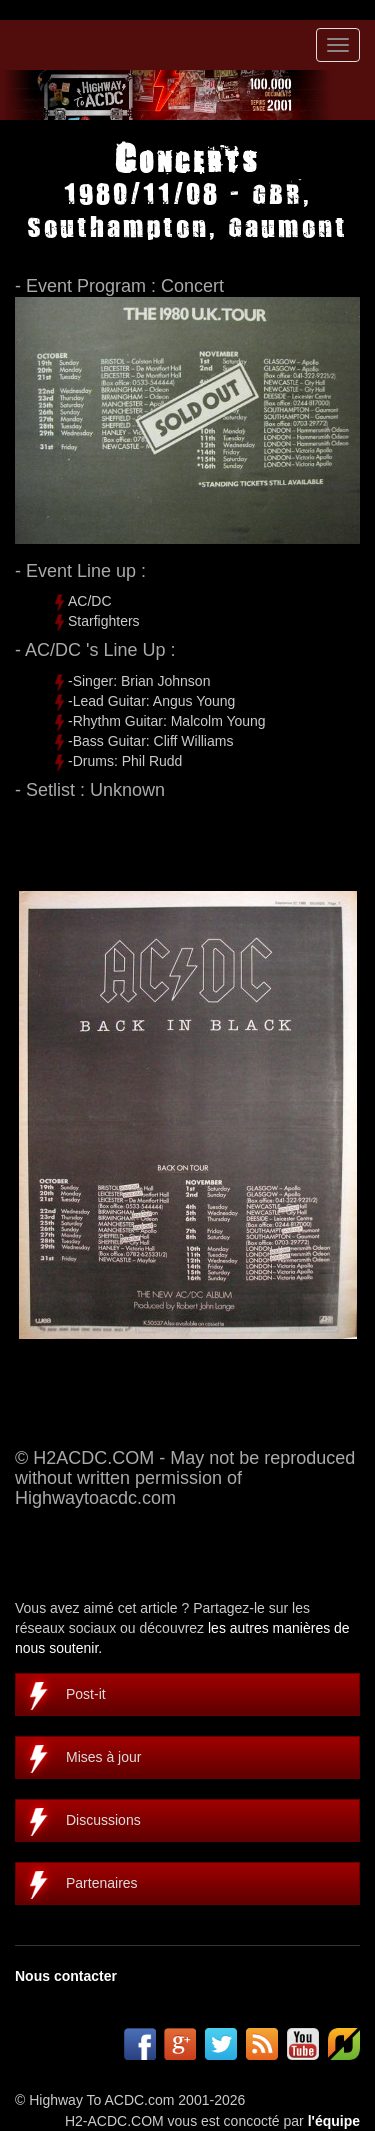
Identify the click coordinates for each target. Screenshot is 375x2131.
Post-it (86, 1694)
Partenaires (102, 1883)
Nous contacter (66, 1976)
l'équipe (334, 2121)
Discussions (103, 1820)
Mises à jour (103, 1757)
